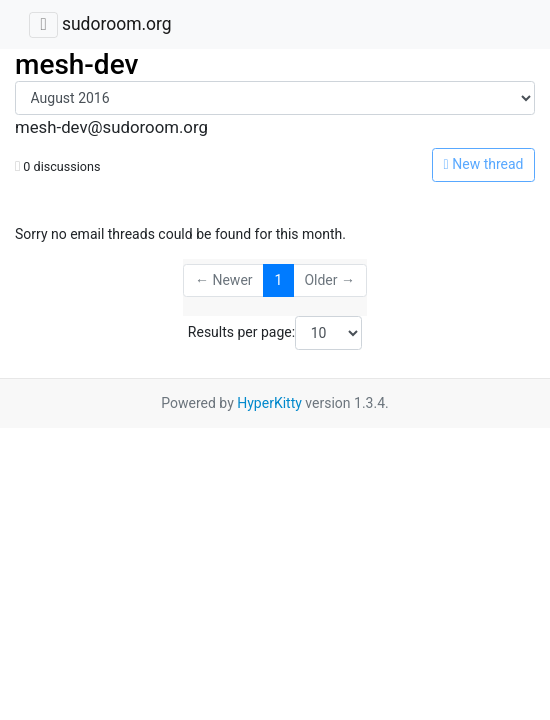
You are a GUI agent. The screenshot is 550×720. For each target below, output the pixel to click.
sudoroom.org (117, 24)
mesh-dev (76, 64)
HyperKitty (269, 403)
